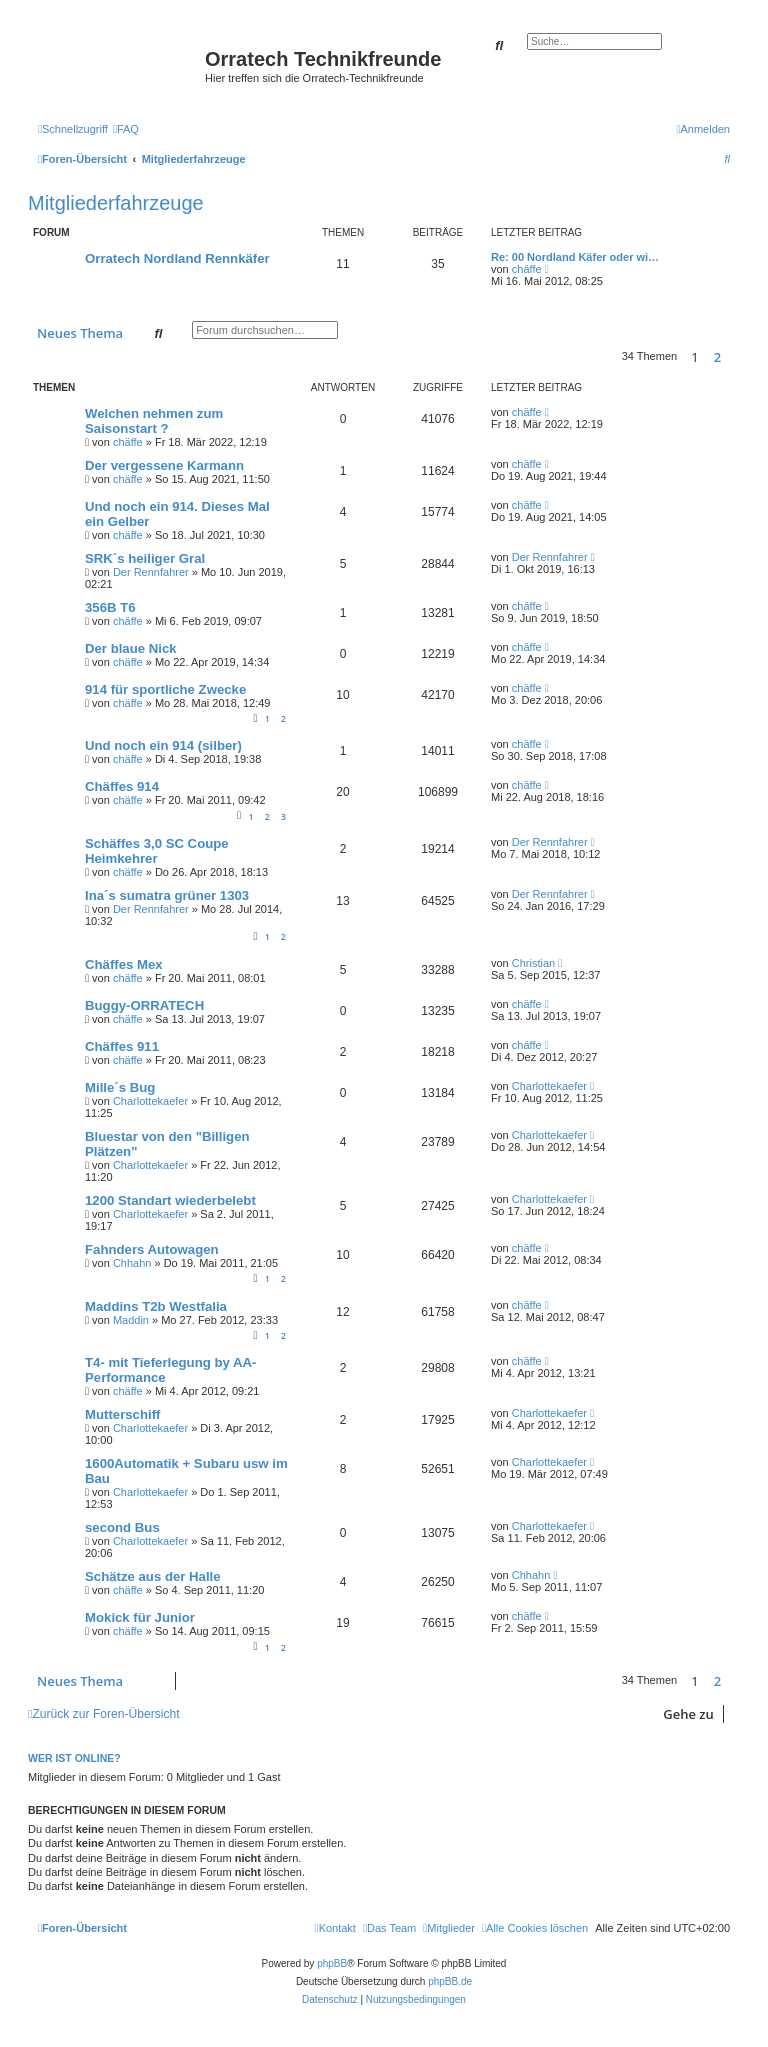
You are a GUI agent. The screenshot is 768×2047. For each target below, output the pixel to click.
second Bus (122, 1527)
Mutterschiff (122, 1414)
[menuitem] (126, 129)
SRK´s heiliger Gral (145, 558)
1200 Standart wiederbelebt (170, 1200)
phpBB (332, 1963)
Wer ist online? (74, 1758)
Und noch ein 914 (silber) (163, 745)
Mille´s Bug (120, 1087)
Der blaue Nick (131, 648)
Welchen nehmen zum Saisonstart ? (154, 421)
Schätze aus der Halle (153, 1576)
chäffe (527, 269)
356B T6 (110, 607)
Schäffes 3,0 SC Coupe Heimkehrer (157, 851)
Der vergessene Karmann (164, 465)
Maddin (131, 1320)
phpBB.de (450, 1981)
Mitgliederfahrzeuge (116, 203)
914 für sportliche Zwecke (165, 689)
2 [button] (717, 357)
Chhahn (132, 1263)
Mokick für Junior (140, 1617)
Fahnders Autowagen (152, 1249)
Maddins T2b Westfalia (156, 1306)
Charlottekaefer (150, 1101)
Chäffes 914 (122, 786)
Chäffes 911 (122, 1046)
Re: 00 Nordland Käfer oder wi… (575, 257)
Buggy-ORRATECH (144, 1005)
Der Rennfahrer (151, 572)
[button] (735, 357)
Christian (533, 963)
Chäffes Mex (124, 964)
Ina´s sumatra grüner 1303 (167, 895)
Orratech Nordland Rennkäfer (177, 258)
